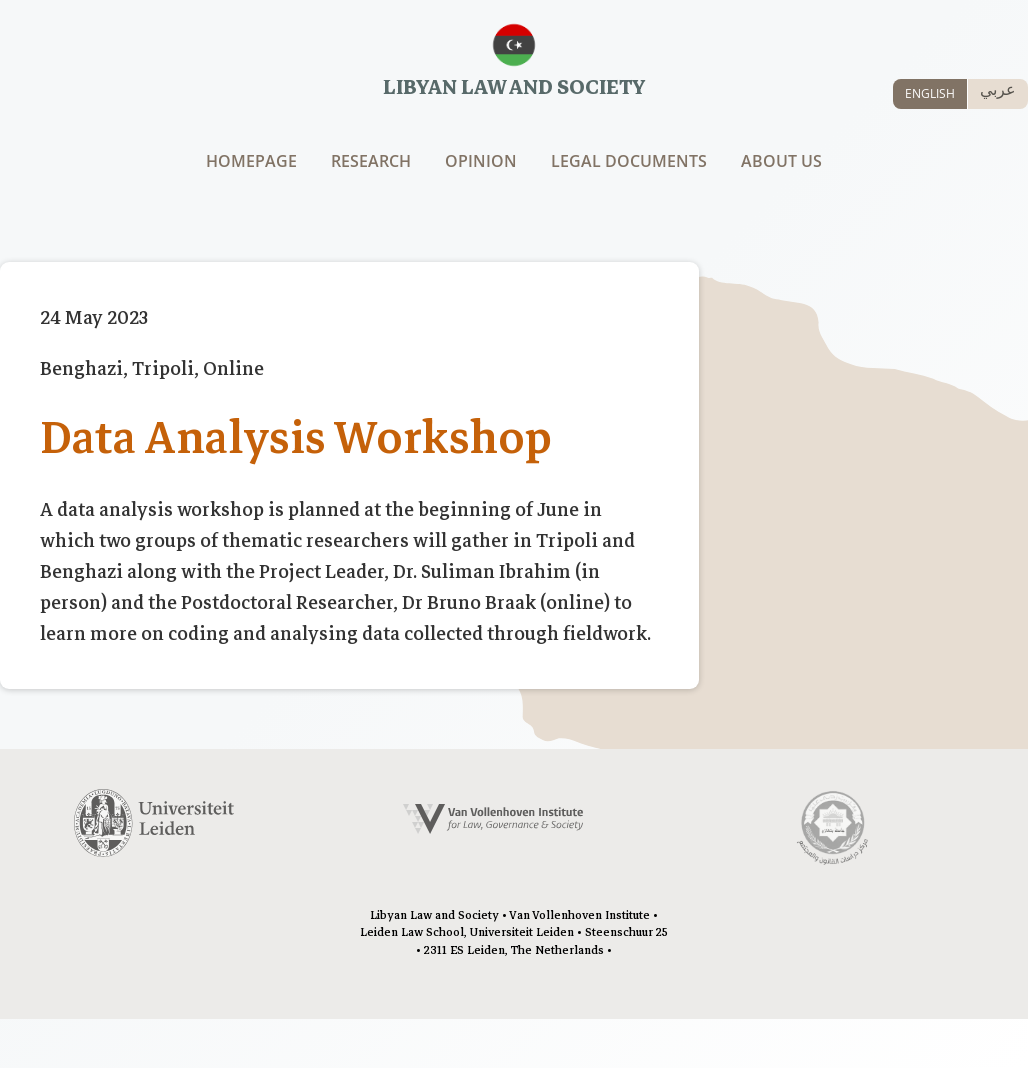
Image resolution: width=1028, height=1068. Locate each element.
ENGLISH (930, 93)
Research (371, 161)
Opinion (481, 161)
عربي (998, 89)
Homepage (251, 161)
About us (781, 161)
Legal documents (629, 161)
